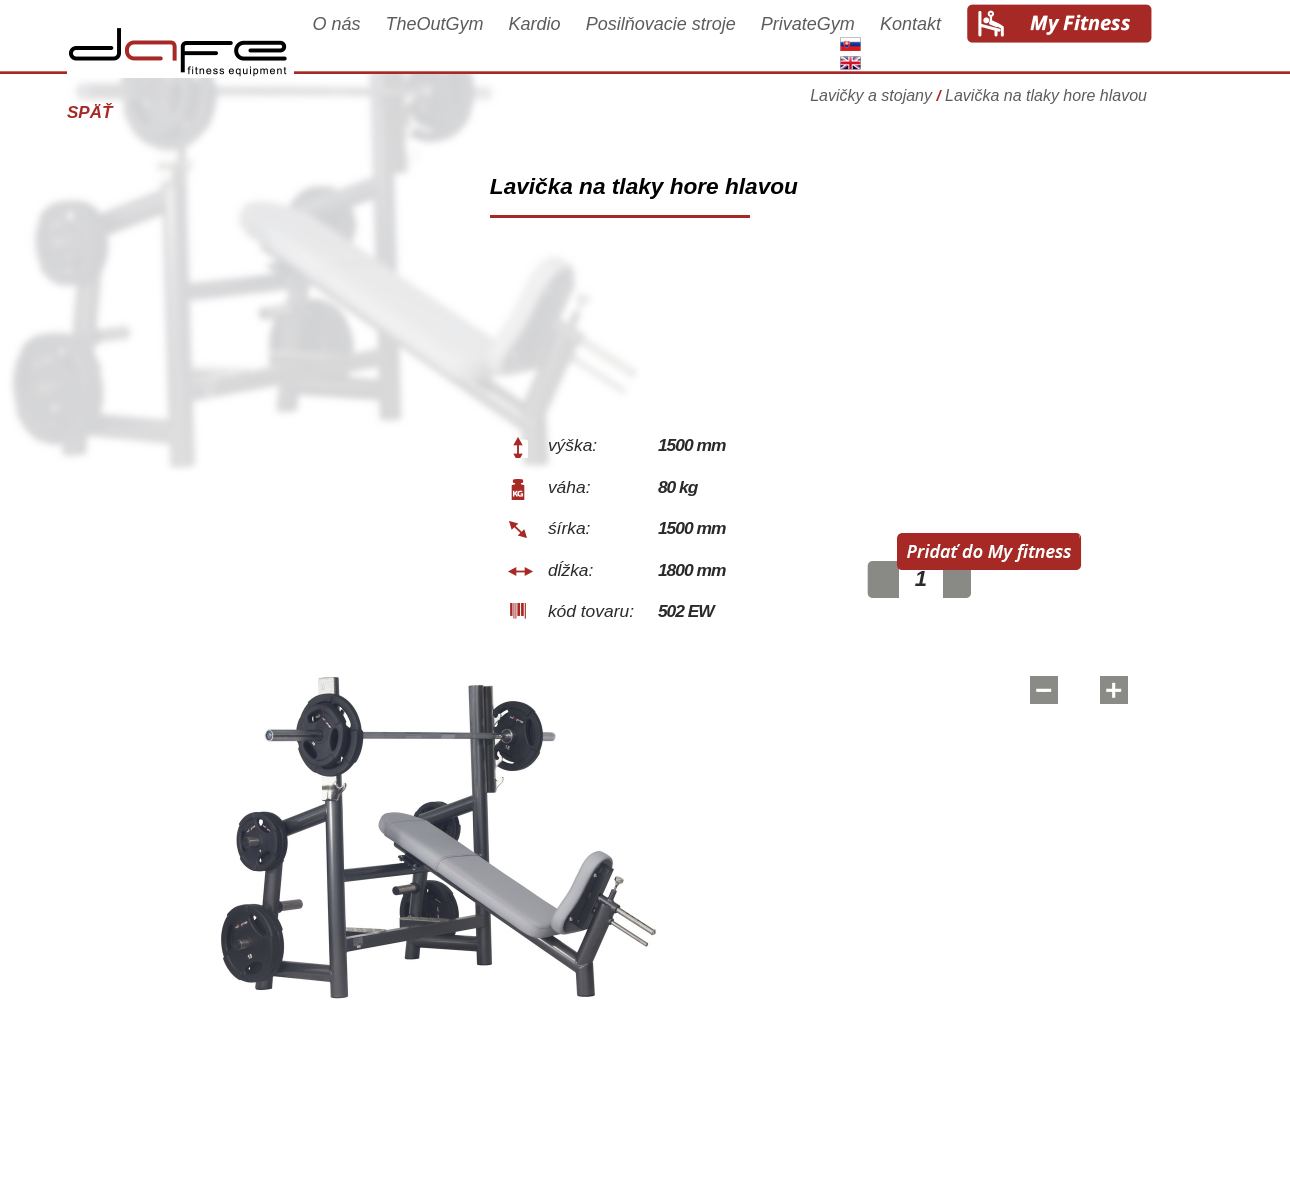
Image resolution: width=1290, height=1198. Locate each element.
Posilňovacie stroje (689, 42)
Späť (117, 112)
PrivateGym (836, 42)
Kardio (563, 42)
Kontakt (938, 42)
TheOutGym (463, 42)
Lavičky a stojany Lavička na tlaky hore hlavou (1006, 104)
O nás (364, 42)
